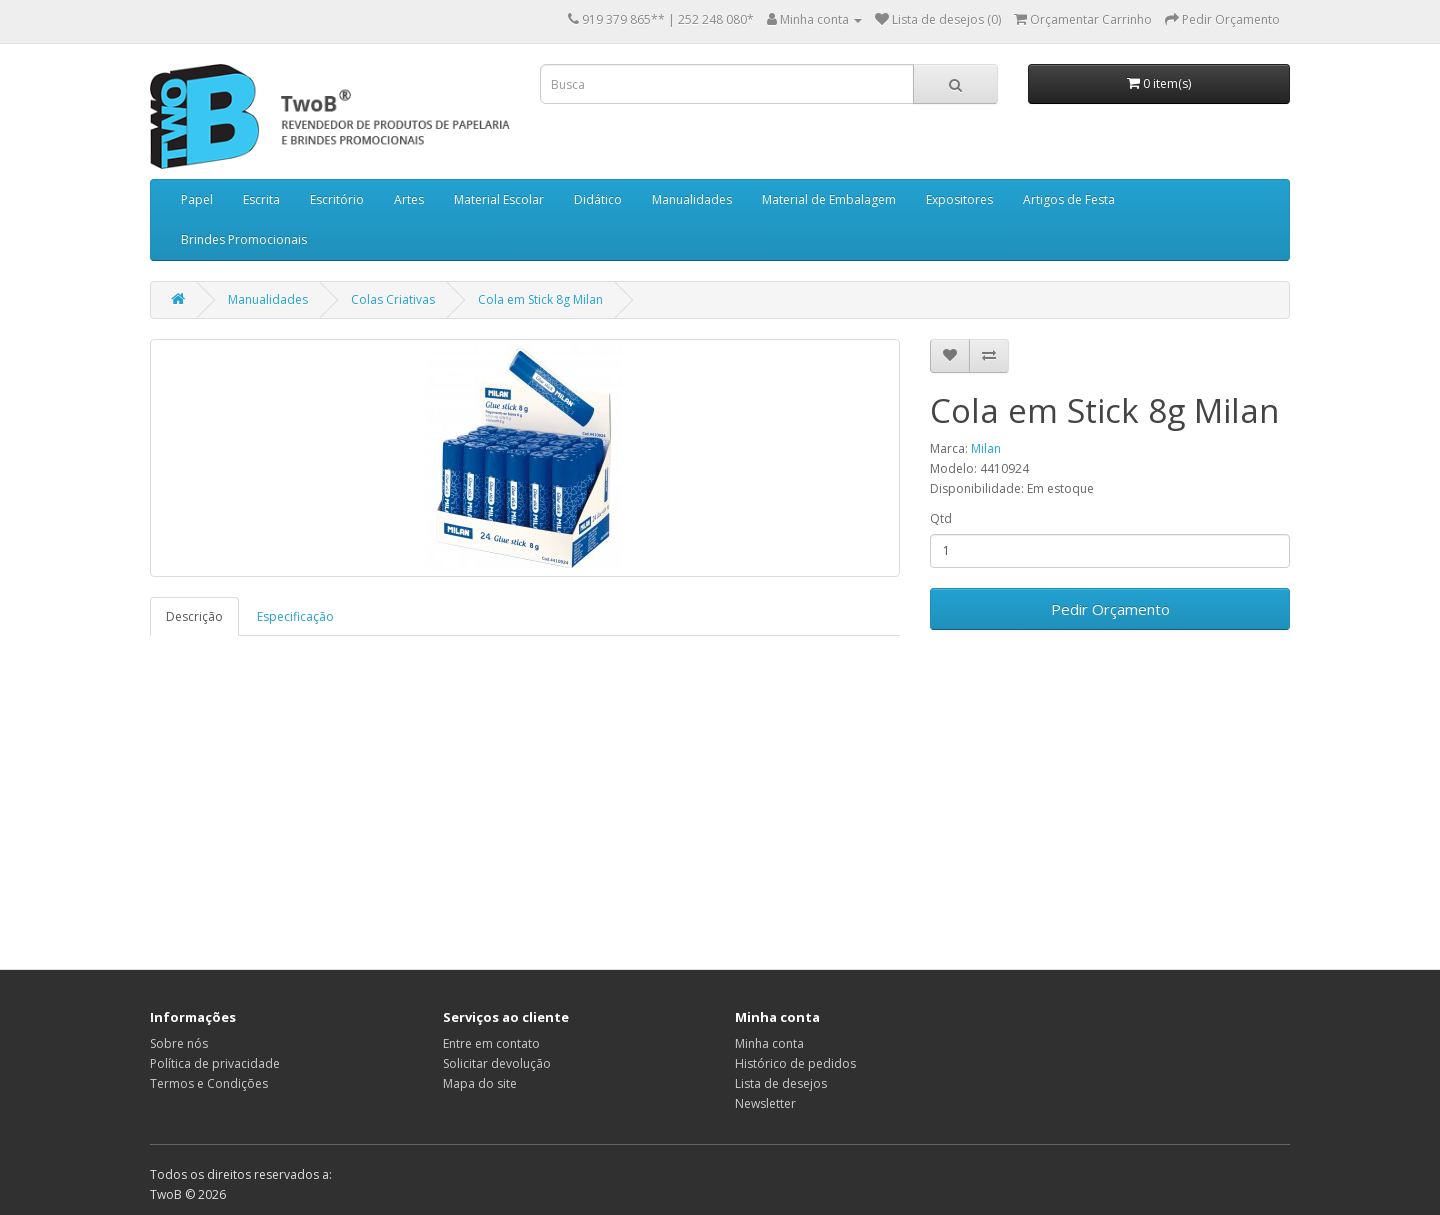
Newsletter (765, 1103)
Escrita (261, 199)
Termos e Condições (209, 1083)
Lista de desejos (781, 1083)
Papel (197, 199)
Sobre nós (179, 1043)
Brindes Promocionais (244, 239)
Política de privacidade (215, 1063)
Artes (409, 199)
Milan (986, 448)
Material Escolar (499, 199)
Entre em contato (491, 1043)
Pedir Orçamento (1110, 609)
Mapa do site (480, 1083)
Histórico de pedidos (795, 1063)
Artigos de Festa (1069, 199)
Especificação (295, 616)
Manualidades (692, 199)
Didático (598, 199)
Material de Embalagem (829, 199)
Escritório (337, 199)
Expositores (959, 199)
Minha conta (769, 1043)
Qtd (941, 518)
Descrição (194, 616)
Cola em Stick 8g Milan (540, 299)
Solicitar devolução (497, 1063)
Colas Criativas (393, 299)
